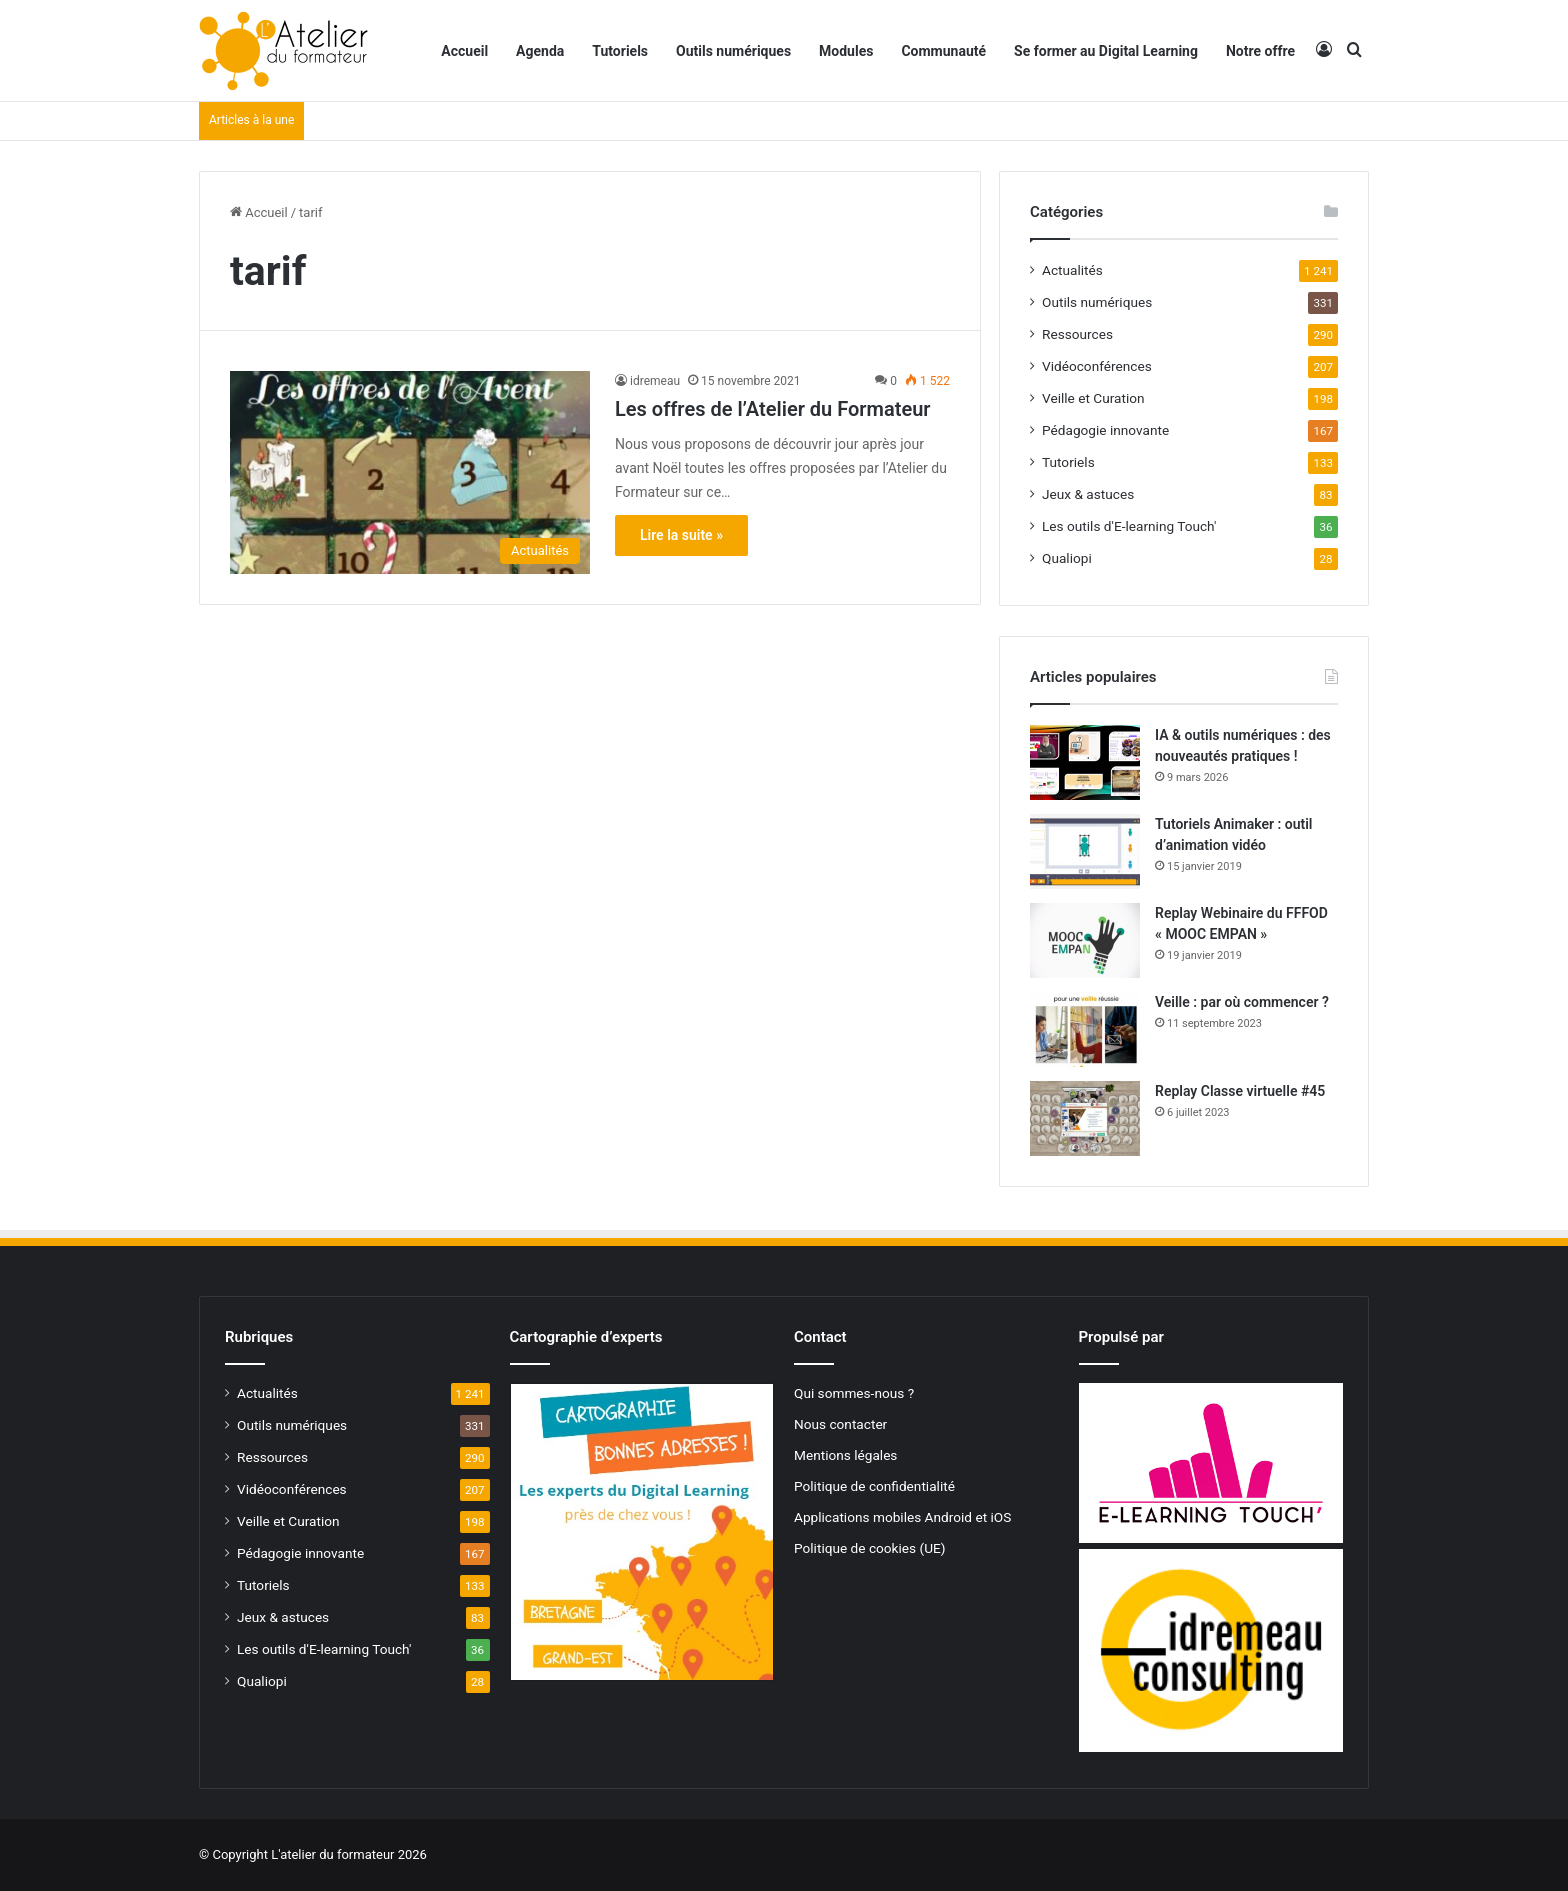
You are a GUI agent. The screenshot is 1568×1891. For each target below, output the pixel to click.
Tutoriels (620, 51)
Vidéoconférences (1097, 366)
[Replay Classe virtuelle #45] (1085, 1118)
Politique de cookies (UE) (870, 1548)
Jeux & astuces (1088, 494)
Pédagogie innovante (1105, 430)
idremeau (655, 381)
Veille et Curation (1093, 398)
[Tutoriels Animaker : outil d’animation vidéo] (1085, 851)
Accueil (464, 51)
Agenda (540, 51)
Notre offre (1260, 51)
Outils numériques (733, 51)
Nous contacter (840, 1424)
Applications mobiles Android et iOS (902, 1517)
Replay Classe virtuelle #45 (1240, 1091)
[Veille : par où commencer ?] (1085, 1029)
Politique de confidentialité (874, 1486)
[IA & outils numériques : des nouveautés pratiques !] (1085, 762)
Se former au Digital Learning (1106, 51)
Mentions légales (845, 1455)
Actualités (1072, 270)
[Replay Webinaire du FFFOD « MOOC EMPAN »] (1085, 940)
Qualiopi (1067, 558)
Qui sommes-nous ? (854, 1393)
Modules (846, 51)
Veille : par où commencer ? (1242, 1002)
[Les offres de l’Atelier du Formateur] (410, 472)
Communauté (943, 51)
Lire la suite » (681, 535)
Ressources (1077, 334)
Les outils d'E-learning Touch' (1129, 526)
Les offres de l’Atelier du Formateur (773, 409)
